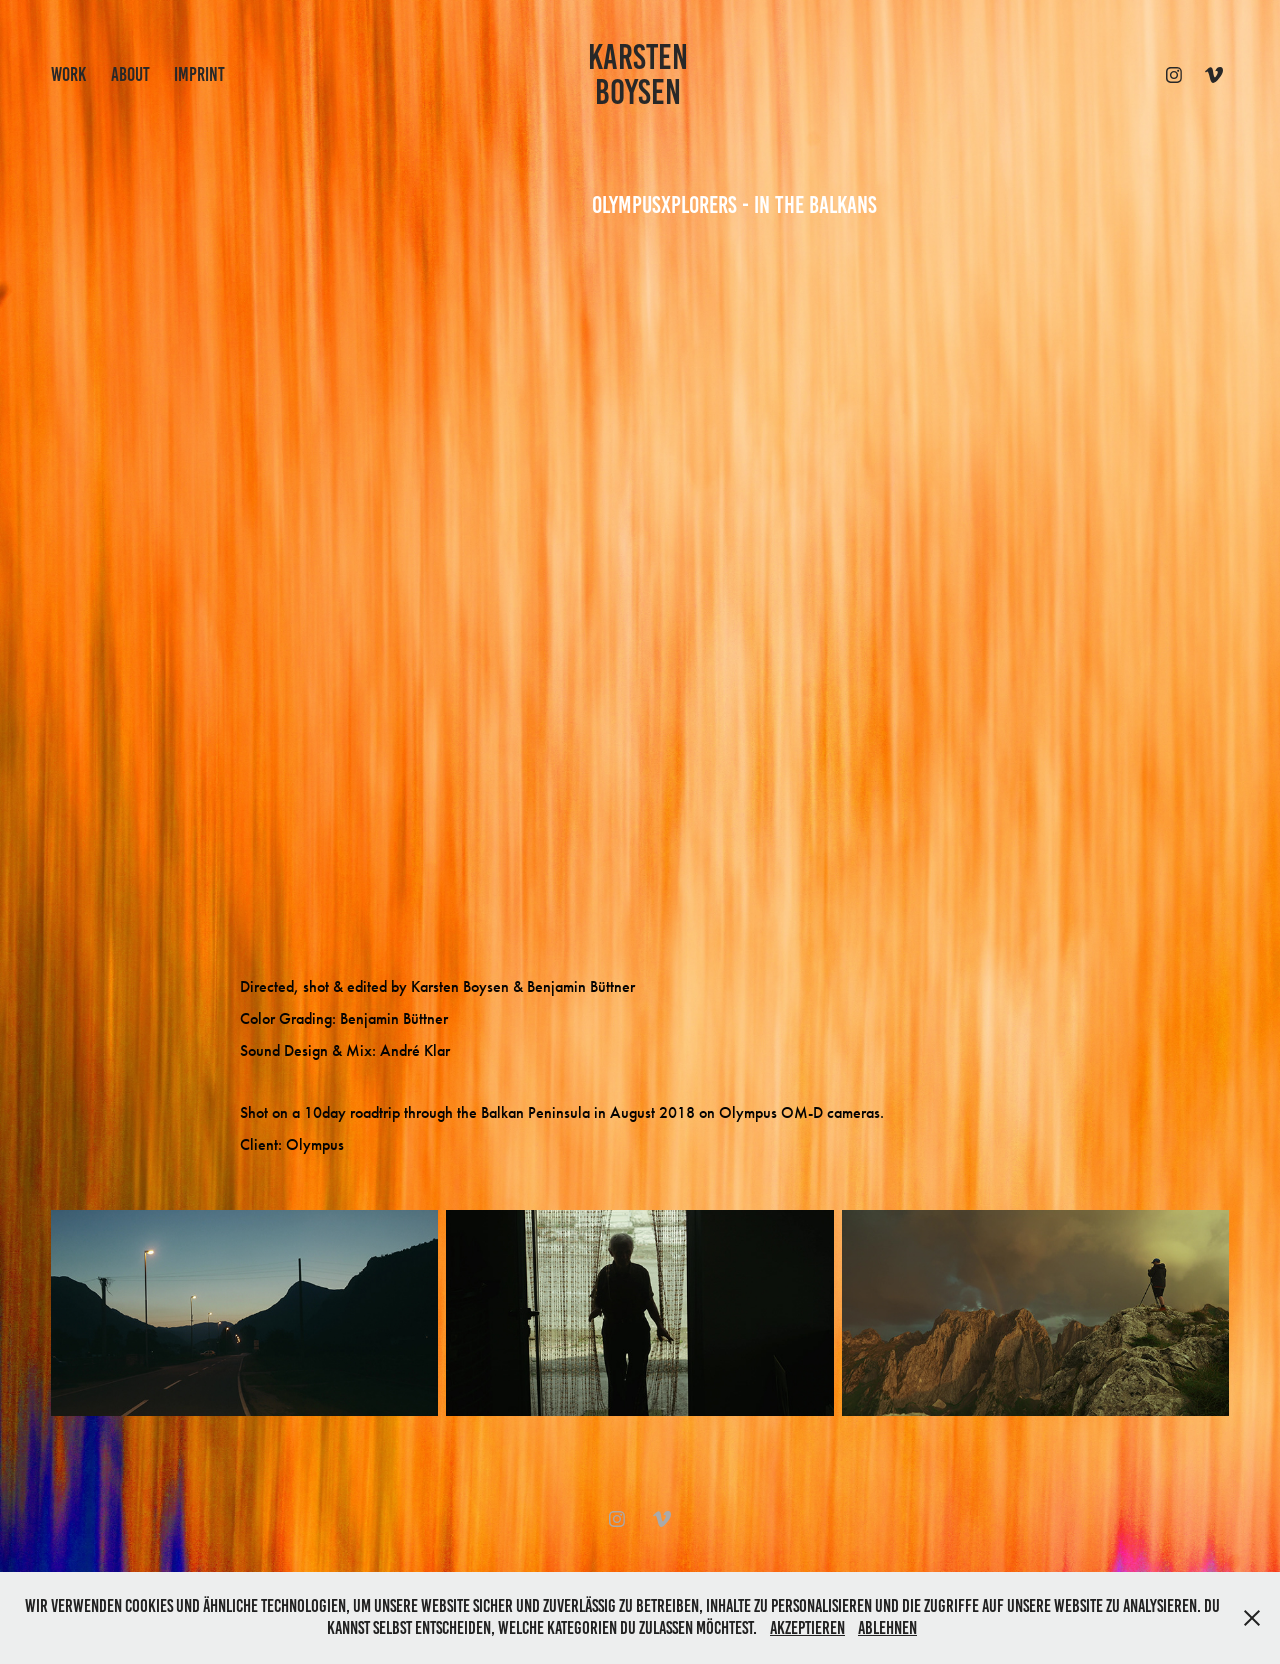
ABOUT (130, 74)
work (68, 74)
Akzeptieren (807, 1628)
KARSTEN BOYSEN (641, 74)
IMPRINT (199, 74)
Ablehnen (887, 1628)
